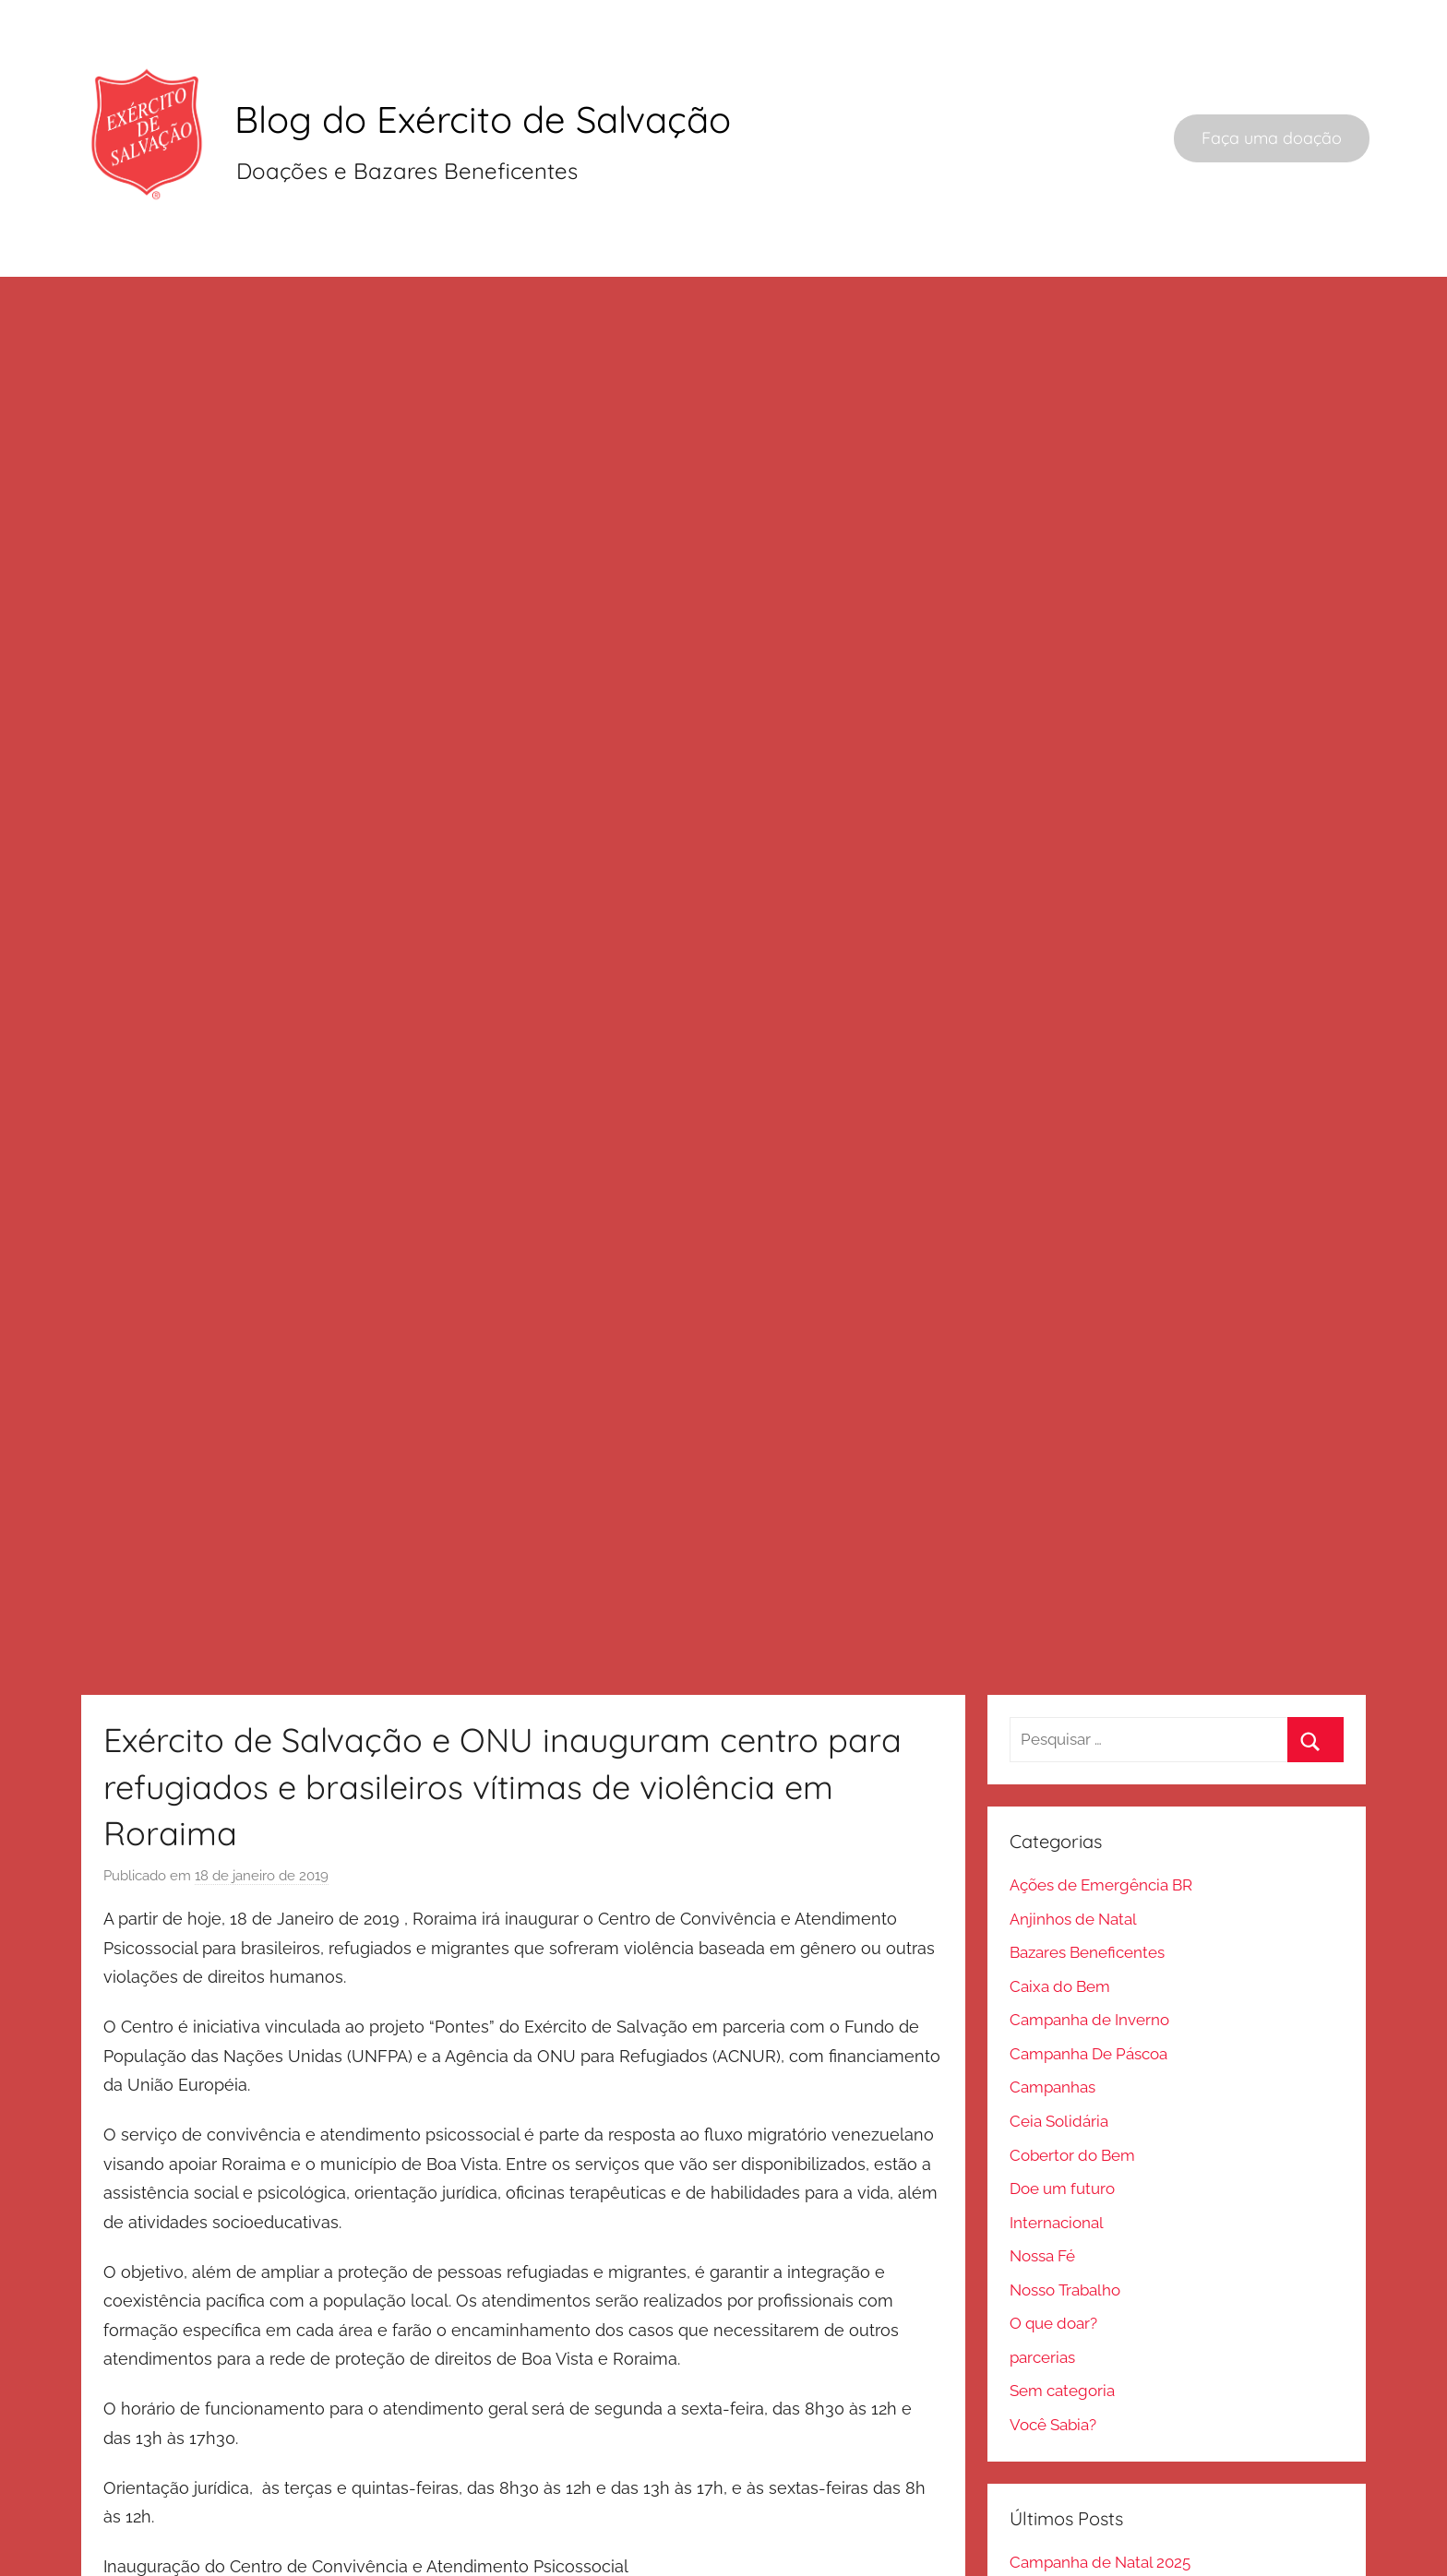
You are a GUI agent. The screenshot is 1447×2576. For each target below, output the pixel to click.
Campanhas (1052, 2006)
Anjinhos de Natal (1073, 1837)
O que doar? (1053, 2241)
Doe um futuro (1062, 2106)
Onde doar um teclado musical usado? (1149, 2514)
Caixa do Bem (1060, 1904)
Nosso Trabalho (1065, 2208)
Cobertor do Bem (1072, 2073)
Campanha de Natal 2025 (1100, 2480)
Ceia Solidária (1059, 2039)
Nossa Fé (1042, 2174)
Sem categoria (1062, 2308)
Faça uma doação (1272, 138)
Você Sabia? (1053, 2342)
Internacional (1057, 2140)
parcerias (1042, 2275)
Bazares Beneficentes (1087, 1870)
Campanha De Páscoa (1088, 1971)
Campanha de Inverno (1089, 1938)
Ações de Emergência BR (1101, 1803)
